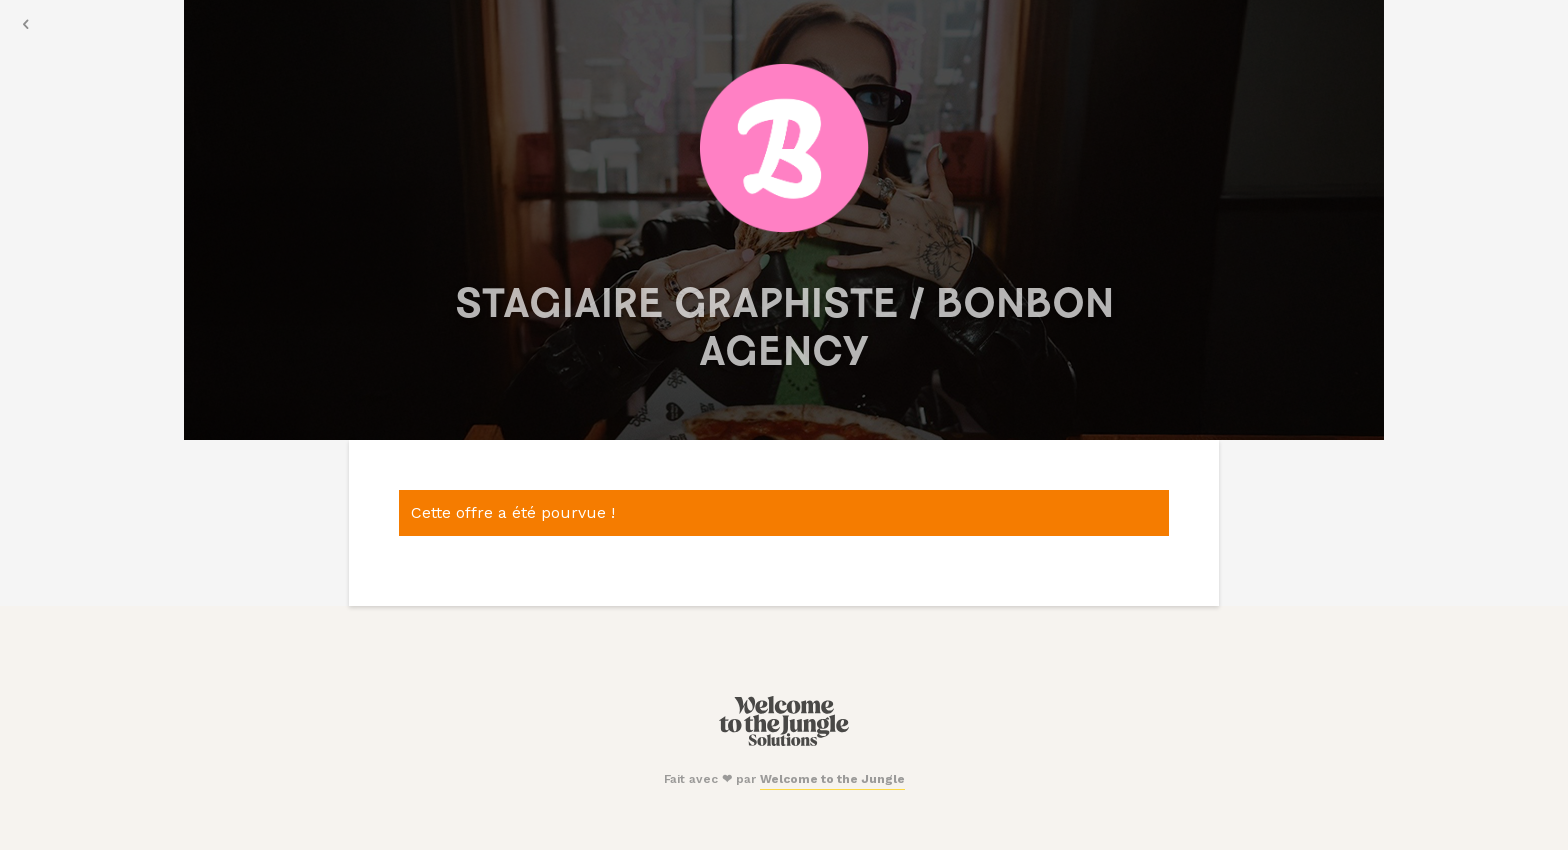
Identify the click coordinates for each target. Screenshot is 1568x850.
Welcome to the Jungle (832, 779)
